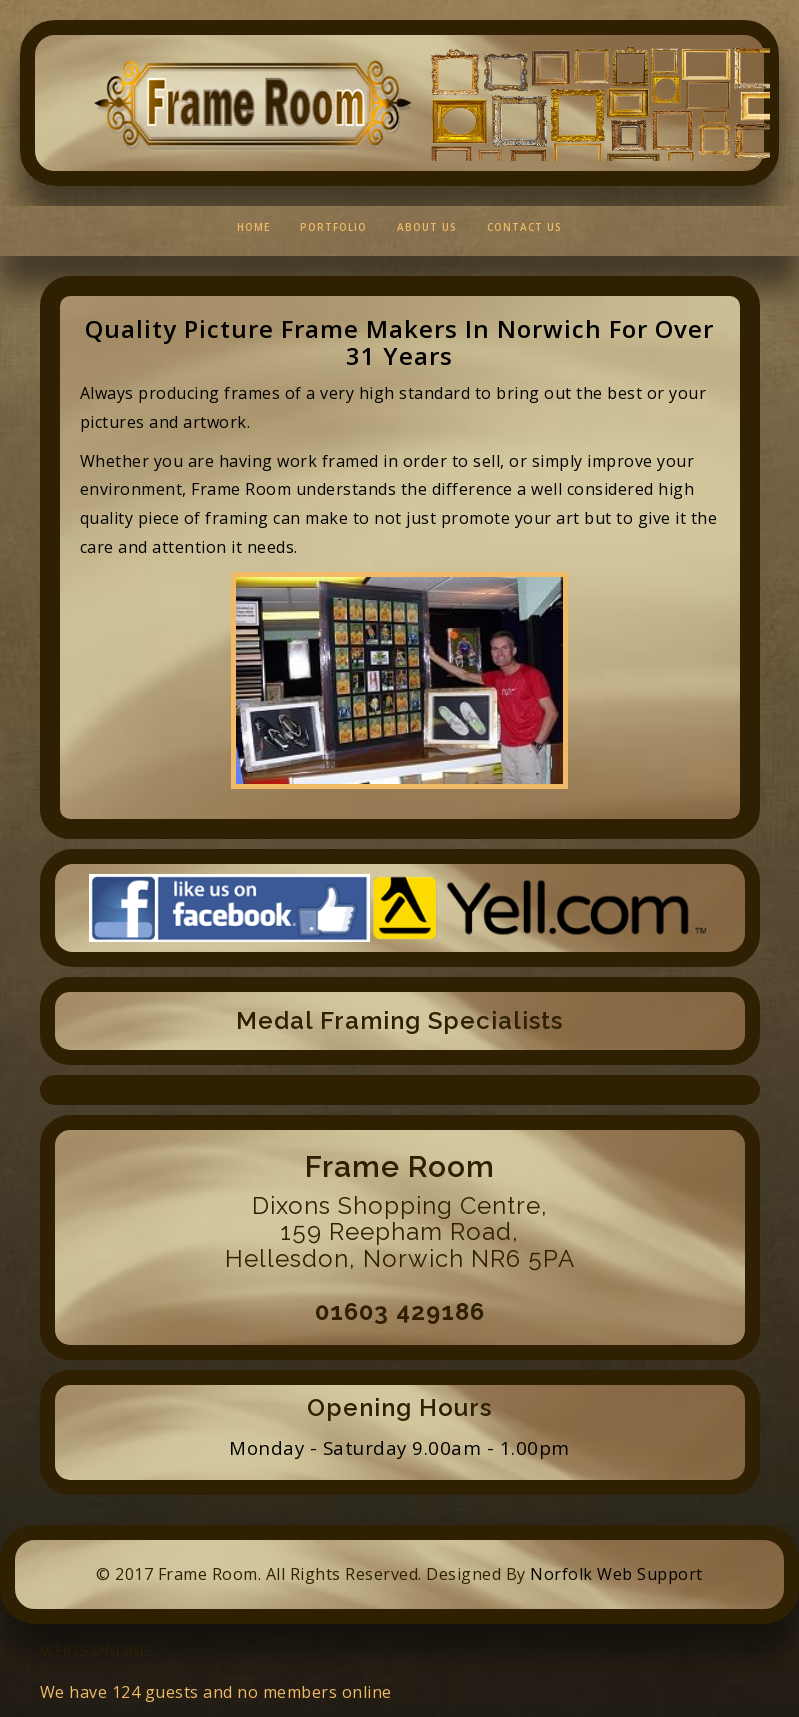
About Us (427, 227)
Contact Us (524, 227)
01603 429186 (400, 1311)
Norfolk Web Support (616, 1574)
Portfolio (333, 227)
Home (253, 227)
